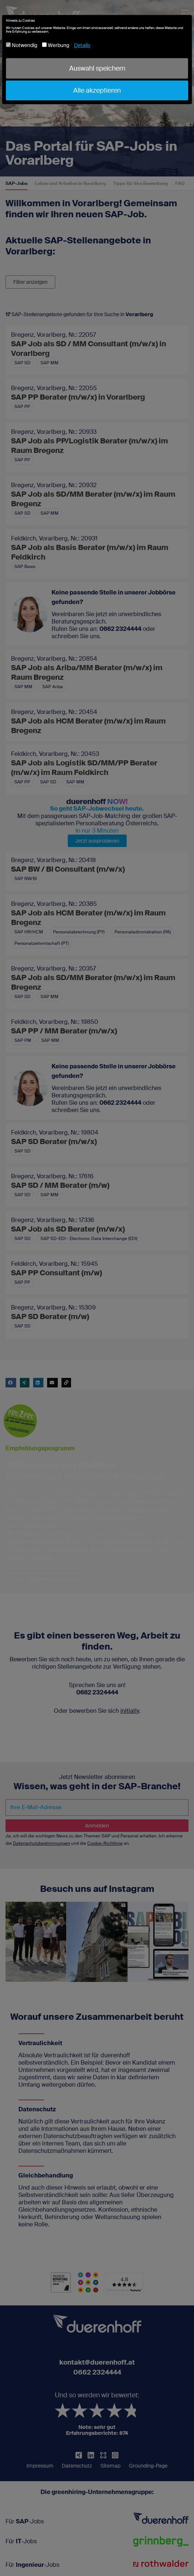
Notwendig (21, 45)
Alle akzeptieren (97, 90)
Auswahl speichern (97, 68)
